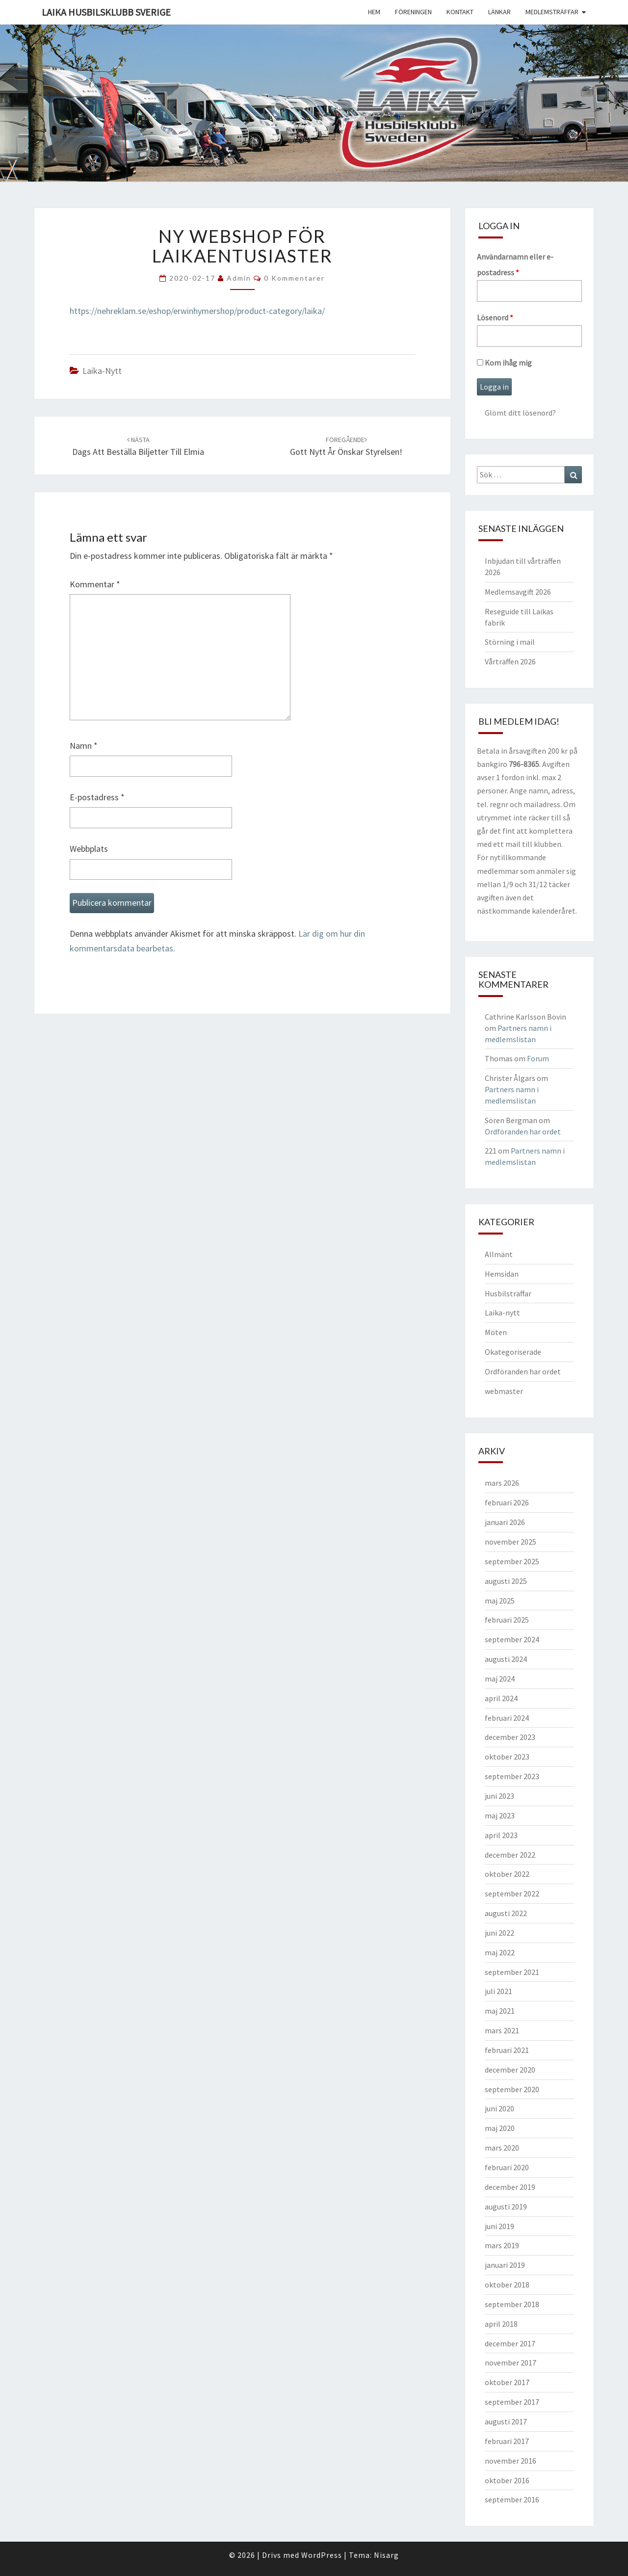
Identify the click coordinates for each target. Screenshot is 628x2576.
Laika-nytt (102, 370)
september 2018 (512, 2304)
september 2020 (512, 2089)
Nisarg (386, 2555)
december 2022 (510, 1855)
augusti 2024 (506, 1659)
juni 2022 (499, 1933)
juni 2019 (499, 2226)
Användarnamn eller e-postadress (515, 264)
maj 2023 (500, 1815)
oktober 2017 (507, 2382)
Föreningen (413, 11)
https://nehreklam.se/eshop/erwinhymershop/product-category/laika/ (197, 310)
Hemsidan (502, 1274)
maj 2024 (500, 1678)
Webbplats (89, 848)
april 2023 (501, 1835)
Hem (374, 11)
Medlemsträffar (551, 11)
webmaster (504, 1391)
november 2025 (510, 1542)
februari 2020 (507, 2167)
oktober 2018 (507, 2284)
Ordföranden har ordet (523, 1131)
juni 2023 (499, 1796)
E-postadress (97, 797)
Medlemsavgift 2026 (518, 592)
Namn (84, 745)
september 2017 (512, 2402)
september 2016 (512, 2499)
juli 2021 (498, 1991)
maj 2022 (500, 1952)
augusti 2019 (506, 2206)
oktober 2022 (507, 1874)
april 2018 (501, 2324)
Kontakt (459, 11)
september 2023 (512, 1776)
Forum (538, 1058)
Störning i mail (510, 642)
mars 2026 (502, 1483)
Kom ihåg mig (504, 363)
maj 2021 (500, 2011)
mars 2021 (502, 2030)
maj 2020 (500, 2128)
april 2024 (501, 1698)
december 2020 (510, 2070)
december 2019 (510, 2187)
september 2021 (512, 1972)
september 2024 (512, 1639)
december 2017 (510, 2343)
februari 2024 (507, 1718)
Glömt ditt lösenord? (520, 413)
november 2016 (510, 2461)
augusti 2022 (506, 1913)
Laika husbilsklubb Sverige (106, 12)
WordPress (321, 2555)
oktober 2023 (507, 1756)
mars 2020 (502, 2148)
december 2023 (510, 1737)
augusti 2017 (506, 2421)
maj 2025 (500, 1600)
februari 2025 (507, 1620)
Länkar (499, 11)
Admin (239, 278)
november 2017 (510, 2362)
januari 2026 (505, 1522)
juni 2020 (499, 2108)
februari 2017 (507, 2441)
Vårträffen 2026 (510, 661)
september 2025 (512, 1561)
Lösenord (495, 317)
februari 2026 (507, 1502)
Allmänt (499, 1254)
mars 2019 (502, 2245)
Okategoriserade (513, 1352)
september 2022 (512, 1893)
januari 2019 (505, 2265)
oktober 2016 (507, 2480)
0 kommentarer (294, 278)
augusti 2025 (506, 1581)
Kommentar (95, 584)
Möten (496, 1332)
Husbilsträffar (508, 1293)
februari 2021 (507, 2050)
